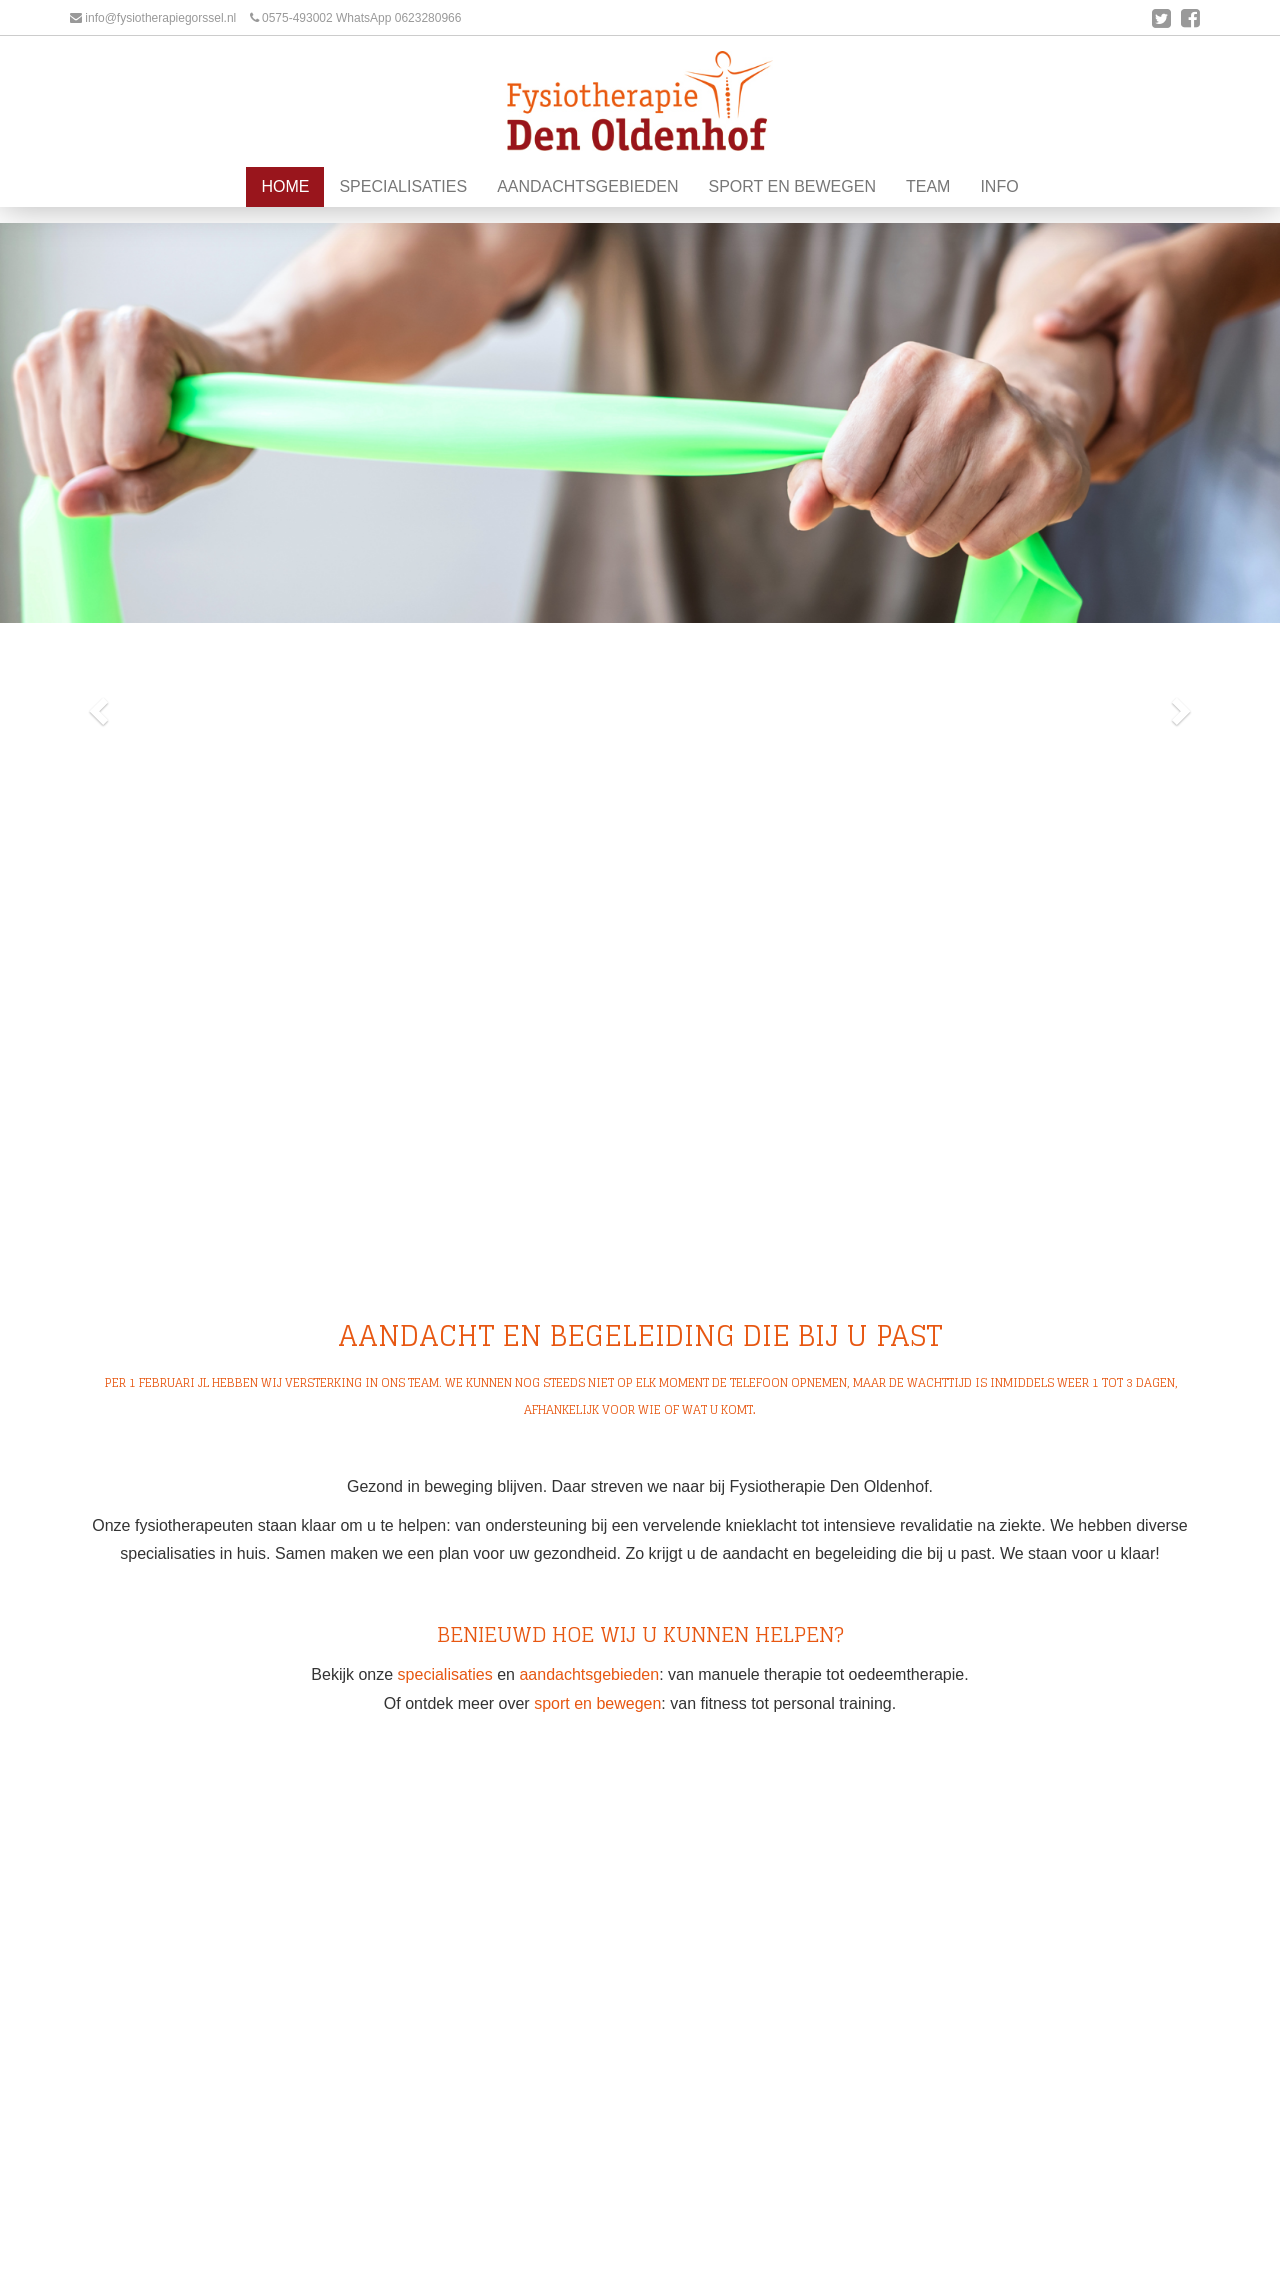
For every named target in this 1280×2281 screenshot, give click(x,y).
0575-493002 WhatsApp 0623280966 (362, 18)
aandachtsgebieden (589, 1674)
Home (285, 215)
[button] (96, 705)
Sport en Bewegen (792, 215)
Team (928, 215)
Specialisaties (403, 215)
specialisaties (445, 1674)
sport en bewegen (597, 1703)
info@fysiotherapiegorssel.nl (160, 18)
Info (999, 215)
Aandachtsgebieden (587, 215)
